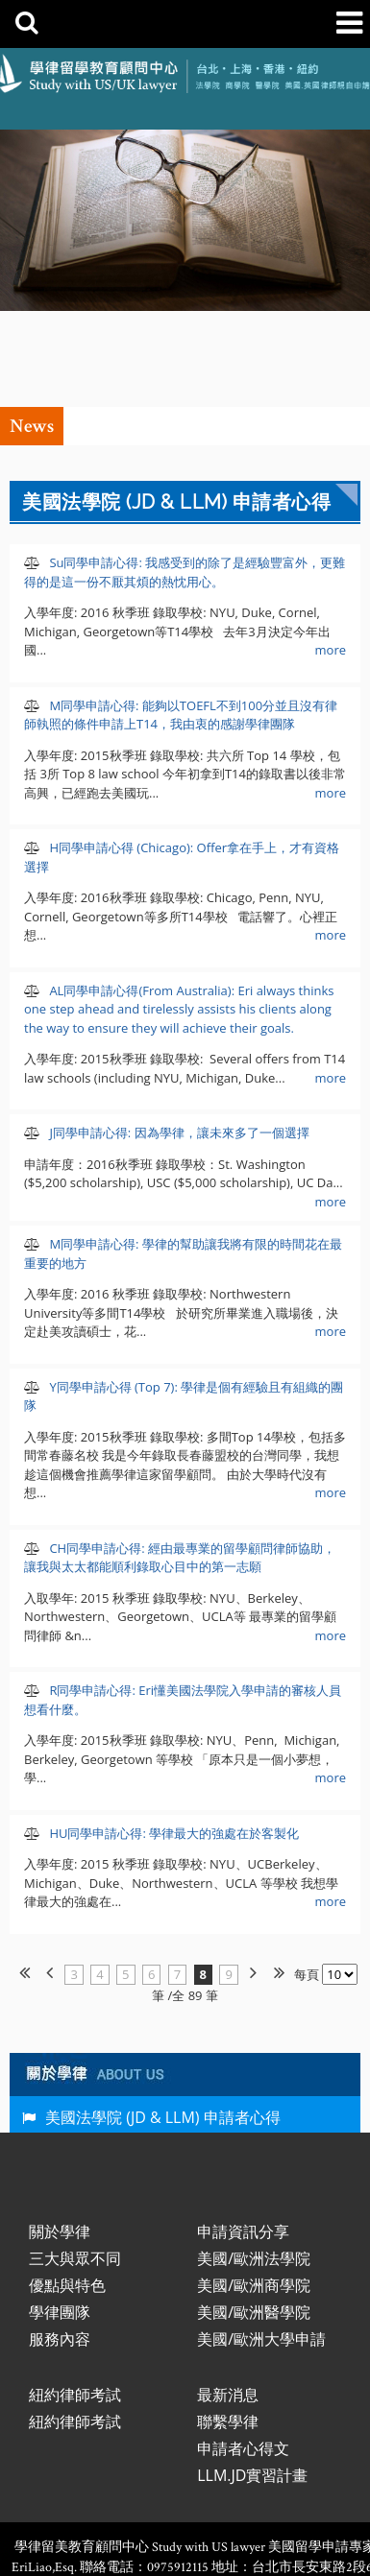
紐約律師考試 (75, 2298)
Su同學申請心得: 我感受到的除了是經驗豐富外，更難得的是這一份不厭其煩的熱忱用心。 (184, 476)
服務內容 (59, 2243)
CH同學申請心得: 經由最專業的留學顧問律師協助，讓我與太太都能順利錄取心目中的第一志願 (179, 1461)
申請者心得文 (243, 2352)
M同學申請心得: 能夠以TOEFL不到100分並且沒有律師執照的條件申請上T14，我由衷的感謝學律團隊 (180, 619)
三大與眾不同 (75, 2162)
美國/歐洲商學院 (253, 2189)
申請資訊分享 (243, 2135)
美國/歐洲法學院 (253, 2162)
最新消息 (228, 2298)
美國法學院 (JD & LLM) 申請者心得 (163, 2021)
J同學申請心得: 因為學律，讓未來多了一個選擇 (177, 1036)
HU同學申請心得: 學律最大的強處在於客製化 (172, 1737)
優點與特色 (67, 2189)
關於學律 (59, 2135)
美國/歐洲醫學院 (253, 2216)
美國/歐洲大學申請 (261, 2243)
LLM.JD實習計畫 (252, 2379)
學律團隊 (59, 2216)
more (330, 553)
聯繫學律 (228, 2325)
